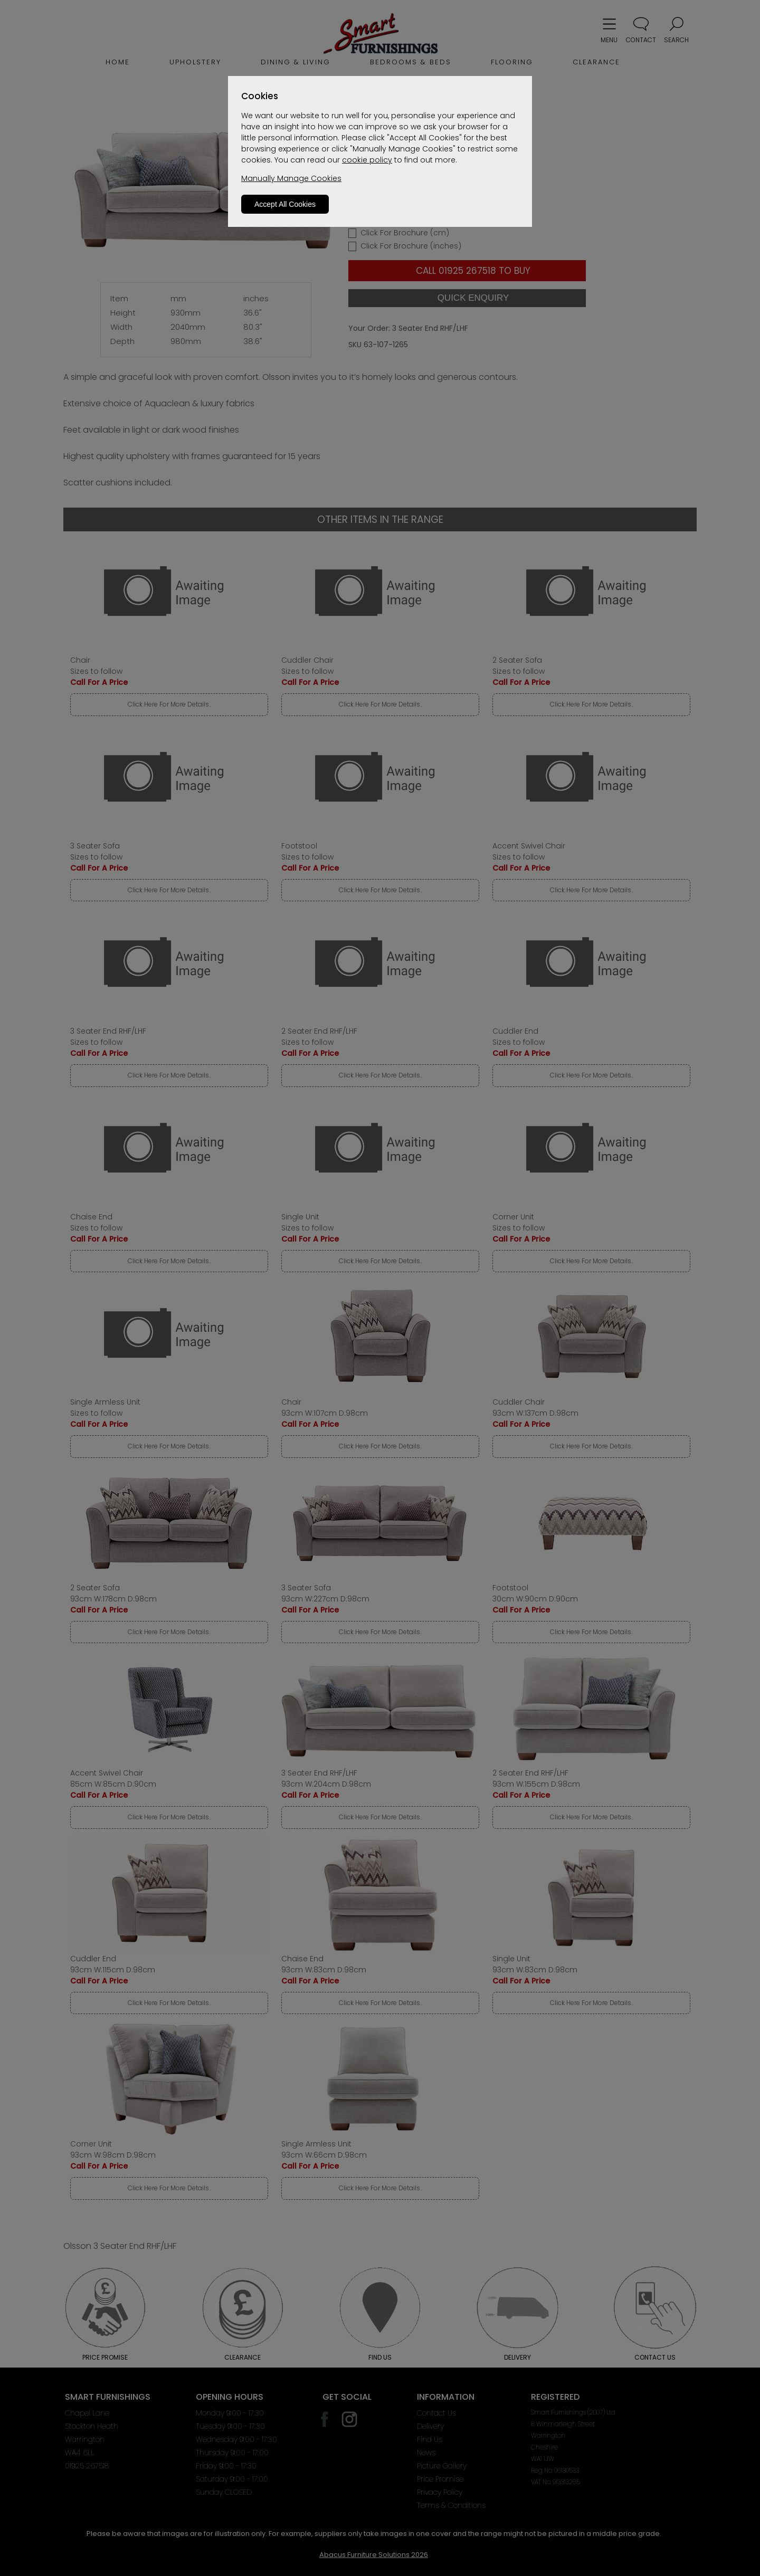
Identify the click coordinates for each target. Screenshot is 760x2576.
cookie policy (367, 160)
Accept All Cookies (285, 204)
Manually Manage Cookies (291, 178)
